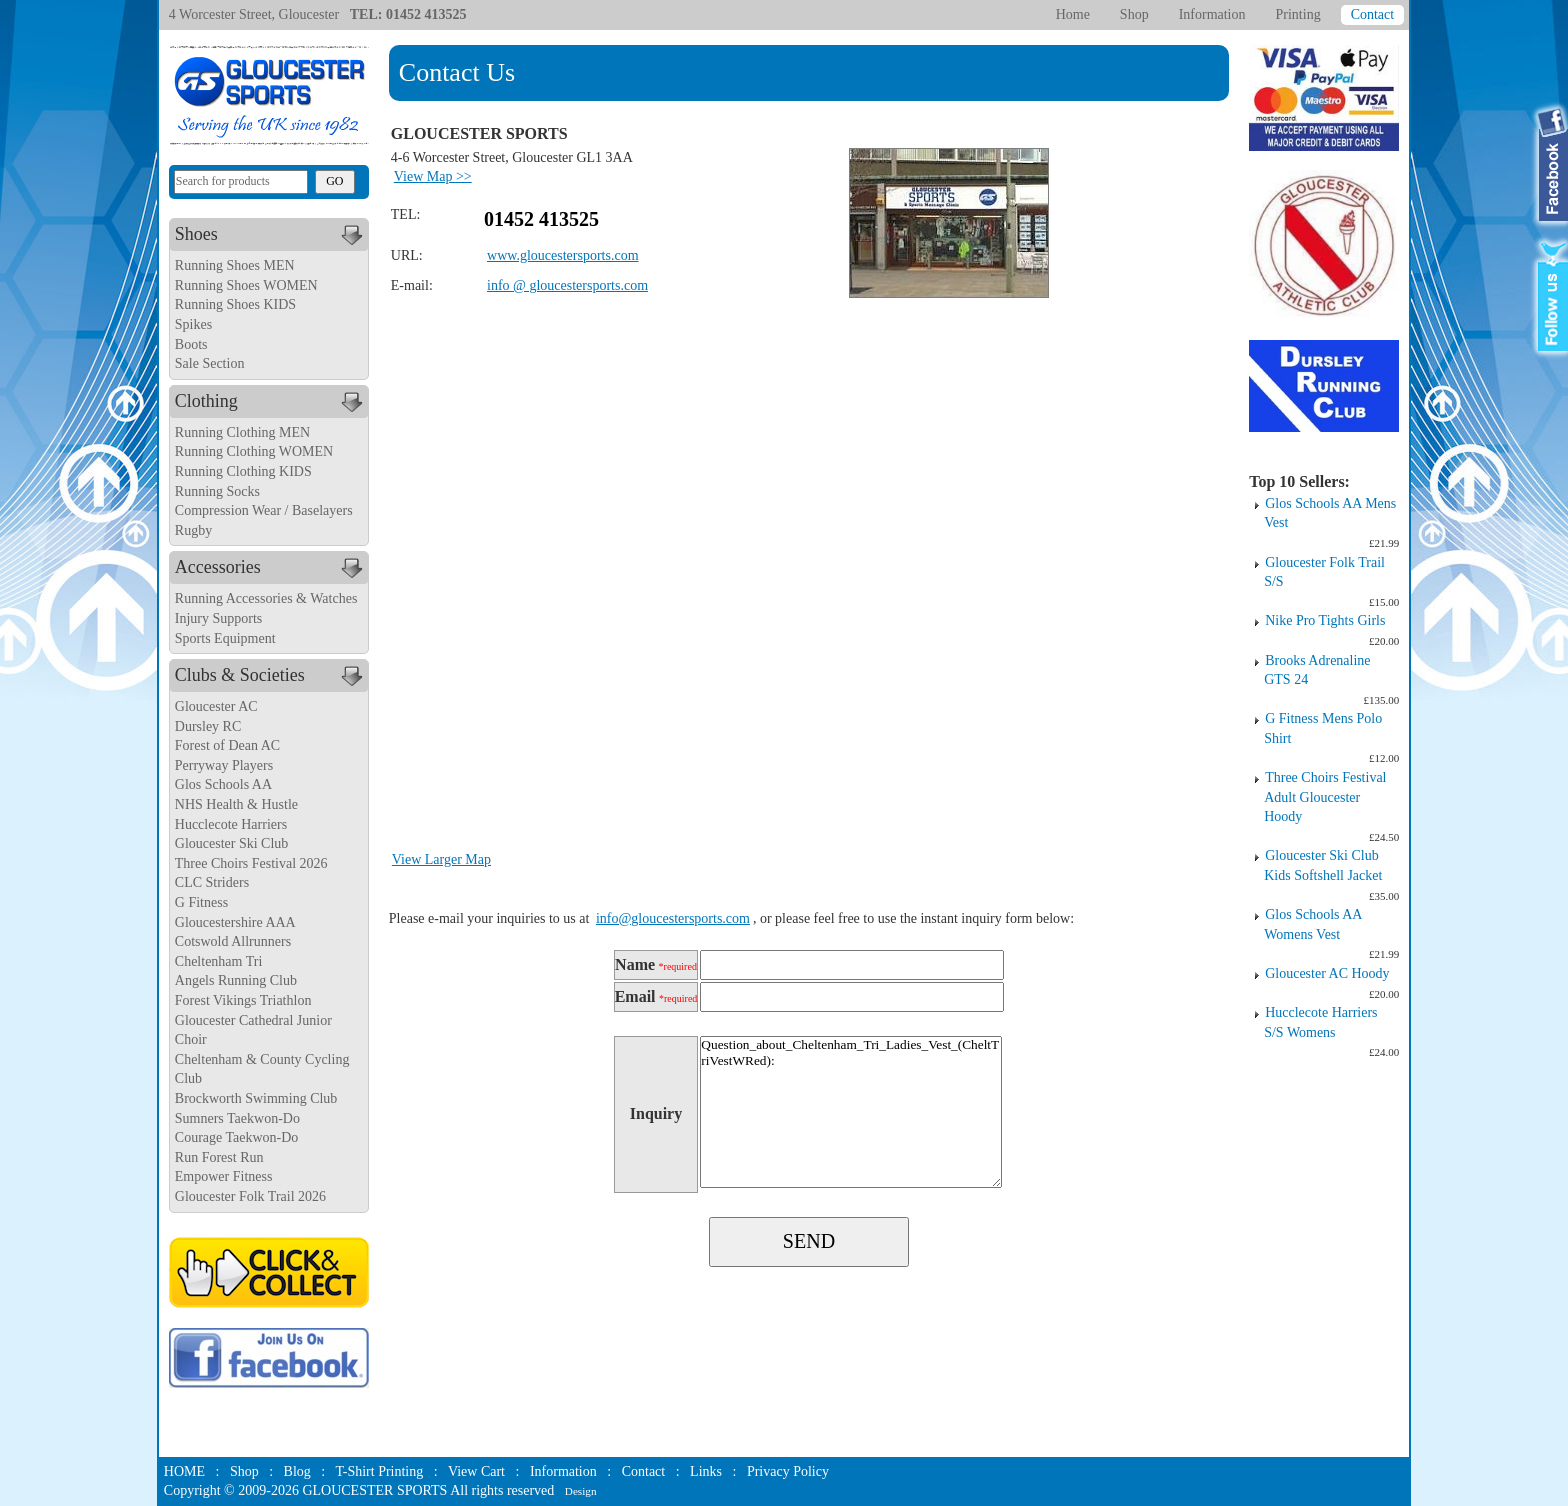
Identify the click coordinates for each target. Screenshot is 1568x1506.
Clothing (271, 402)
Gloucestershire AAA (235, 922)
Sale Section (210, 363)
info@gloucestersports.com (673, 918)
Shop (1134, 14)
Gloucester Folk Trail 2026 (250, 1196)
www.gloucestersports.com (563, 255)
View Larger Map (441, 859)
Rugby (193, 530)
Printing (1298, 14)
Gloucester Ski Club (232, 843)
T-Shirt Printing (379, 1471)
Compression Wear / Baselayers (264, 510)
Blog (297, 1471)
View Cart (476, 1471)
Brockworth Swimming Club (256, 1098)
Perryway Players (224, 765)
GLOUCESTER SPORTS (374, 1490)
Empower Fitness (224, 1176)
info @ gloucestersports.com (567, 285)
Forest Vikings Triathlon (243, 1000)
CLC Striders (212, 882)
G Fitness (201, 902)
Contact (1373, 14)
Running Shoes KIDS (235, 304)
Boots (191, 344)
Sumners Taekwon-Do (237, 1118)
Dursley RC (208, 726)
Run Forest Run (219, 1157)
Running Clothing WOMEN (254, 451)
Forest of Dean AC (227, 745)
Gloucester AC (216, 706)
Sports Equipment (225, 638)
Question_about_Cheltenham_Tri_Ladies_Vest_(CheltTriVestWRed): (851, 1112)
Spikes (193, 324)
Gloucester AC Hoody (1327, 973)
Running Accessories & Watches (266, 598)
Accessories (271, 568)
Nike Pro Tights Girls (1325, 620)
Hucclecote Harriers (231, 824)
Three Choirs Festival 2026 (251, 863)
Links (706, 1471)
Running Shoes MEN (235, 265)
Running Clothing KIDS (243, 471)
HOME (184, 1471)
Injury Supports (219, 618)
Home (1073, 14)
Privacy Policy (788, 1471)
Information (1212, 14)
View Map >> (433, 176)
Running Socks (217, 491)
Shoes (271, 235)
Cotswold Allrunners (233, 941)
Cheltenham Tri (219, 961)
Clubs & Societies (271, 676)
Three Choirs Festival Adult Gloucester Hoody (1325, 797)
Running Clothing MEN (242, 432)
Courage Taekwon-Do (237, 1137)
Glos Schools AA (223, 784)
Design (581, 1491)
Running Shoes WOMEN (246, 285)
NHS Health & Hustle (236, 804)
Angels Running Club (236, 980)
